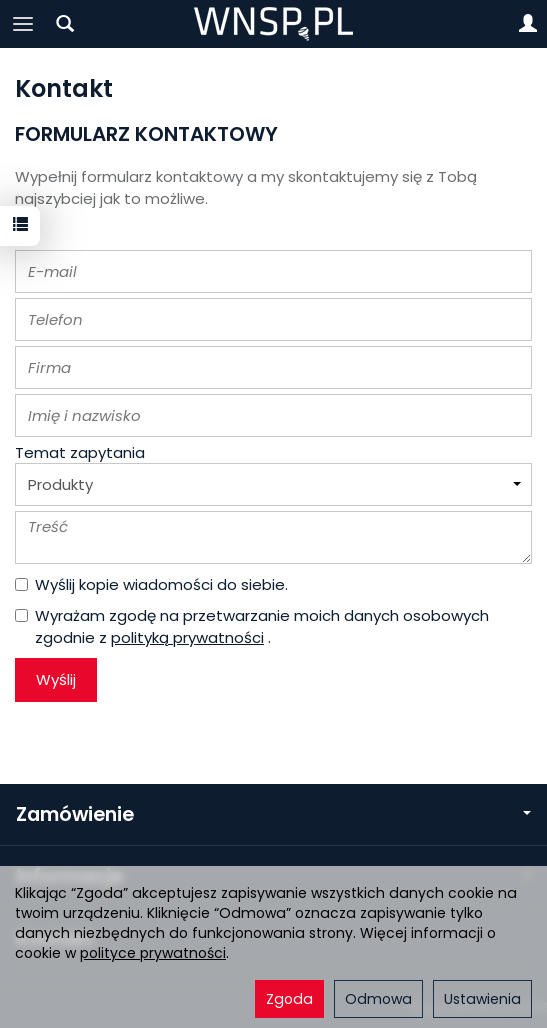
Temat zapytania (80, 452)
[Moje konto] (528, 24)
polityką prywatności (187, 637)
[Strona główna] (273, 24)
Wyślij (56, 679)
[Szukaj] (65, 24)
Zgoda (289, 999)
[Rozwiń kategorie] (23, 24)
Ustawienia (482, 999)
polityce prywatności (153, 953)
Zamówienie (273, 814)
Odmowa (378, 999)
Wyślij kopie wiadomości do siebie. (151, 584)
